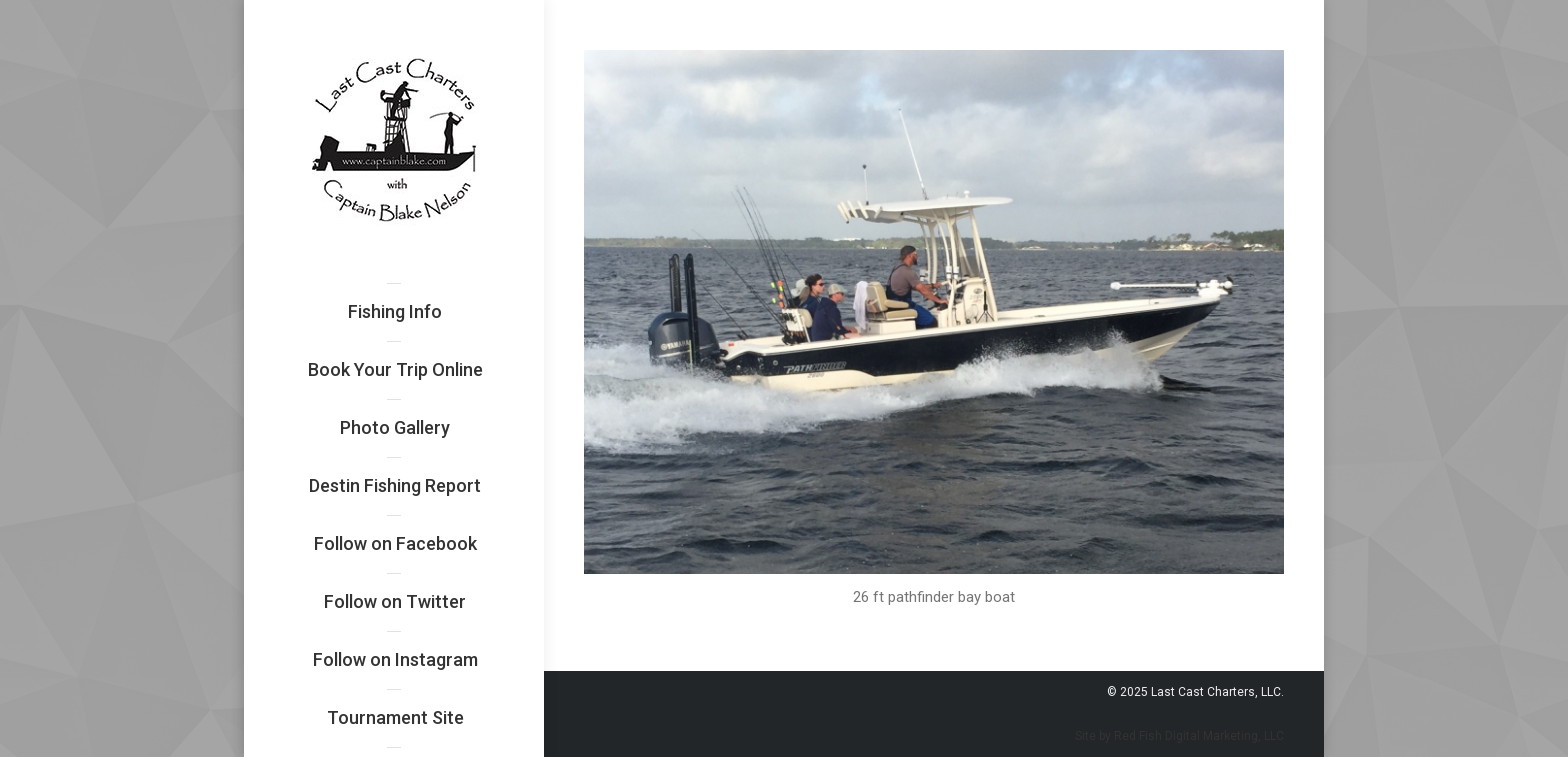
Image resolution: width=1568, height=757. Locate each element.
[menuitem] (395, 312)
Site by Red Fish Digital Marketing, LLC (1179, 736)
